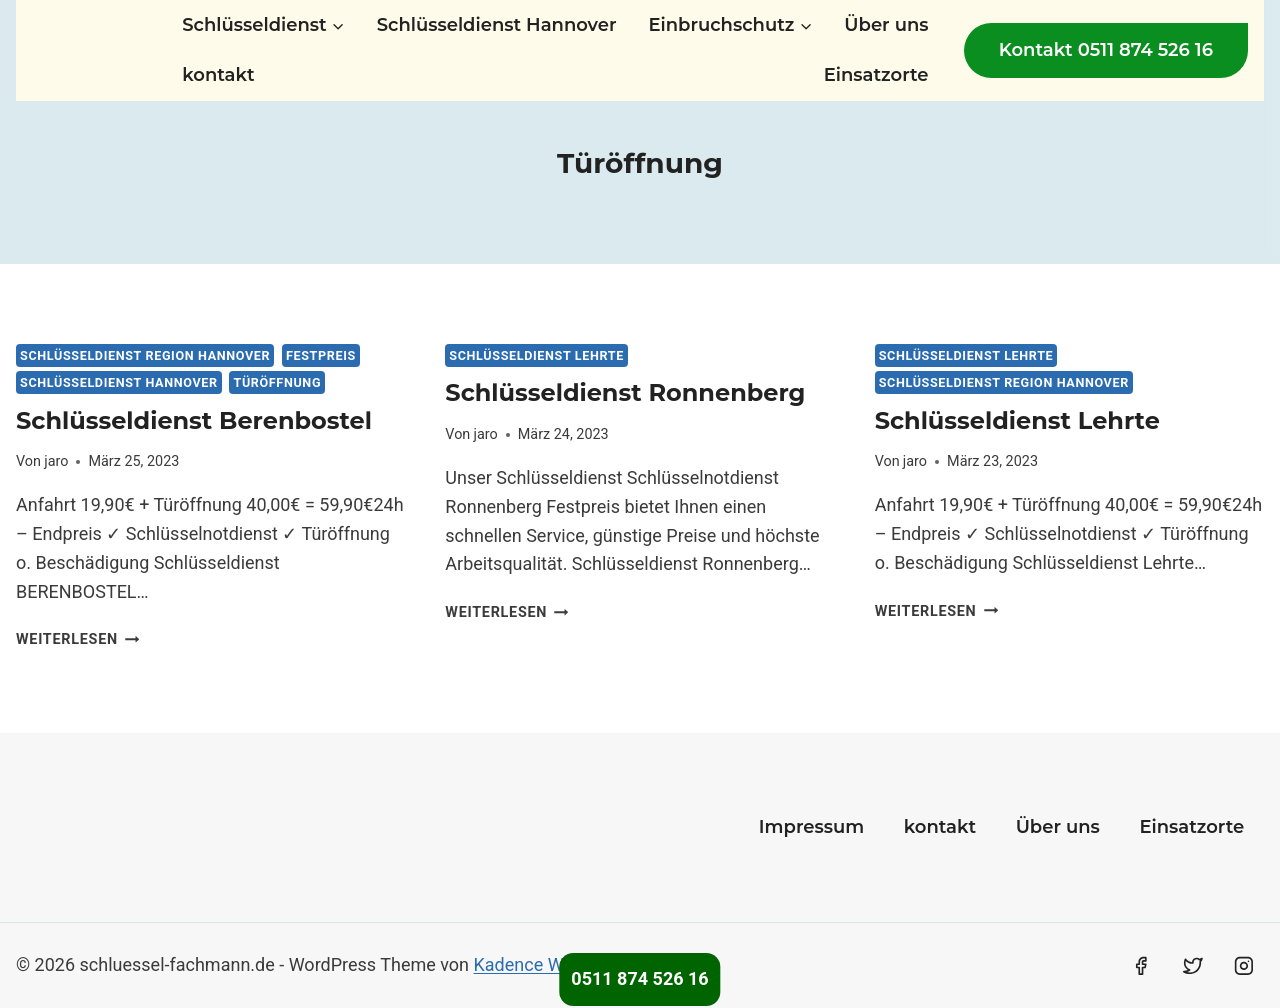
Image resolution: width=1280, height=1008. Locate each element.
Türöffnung (277, 382)
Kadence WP (524, 964)
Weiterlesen (77, 639)
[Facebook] (1141, 966)
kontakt (218, 75)
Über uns (886, 25)
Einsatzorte (876, 75)
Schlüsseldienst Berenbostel (194, 420)
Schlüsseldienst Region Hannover (145, 355)
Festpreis (321, 355)
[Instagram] (1244, 966)
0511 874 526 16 (639, 978)
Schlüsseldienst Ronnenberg (625, 392)
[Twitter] (1193, 966)
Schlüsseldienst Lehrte (536, 355)
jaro (56, 461)
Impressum (811, 827)
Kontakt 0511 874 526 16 (1106, 50)
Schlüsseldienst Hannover (497, 25)
